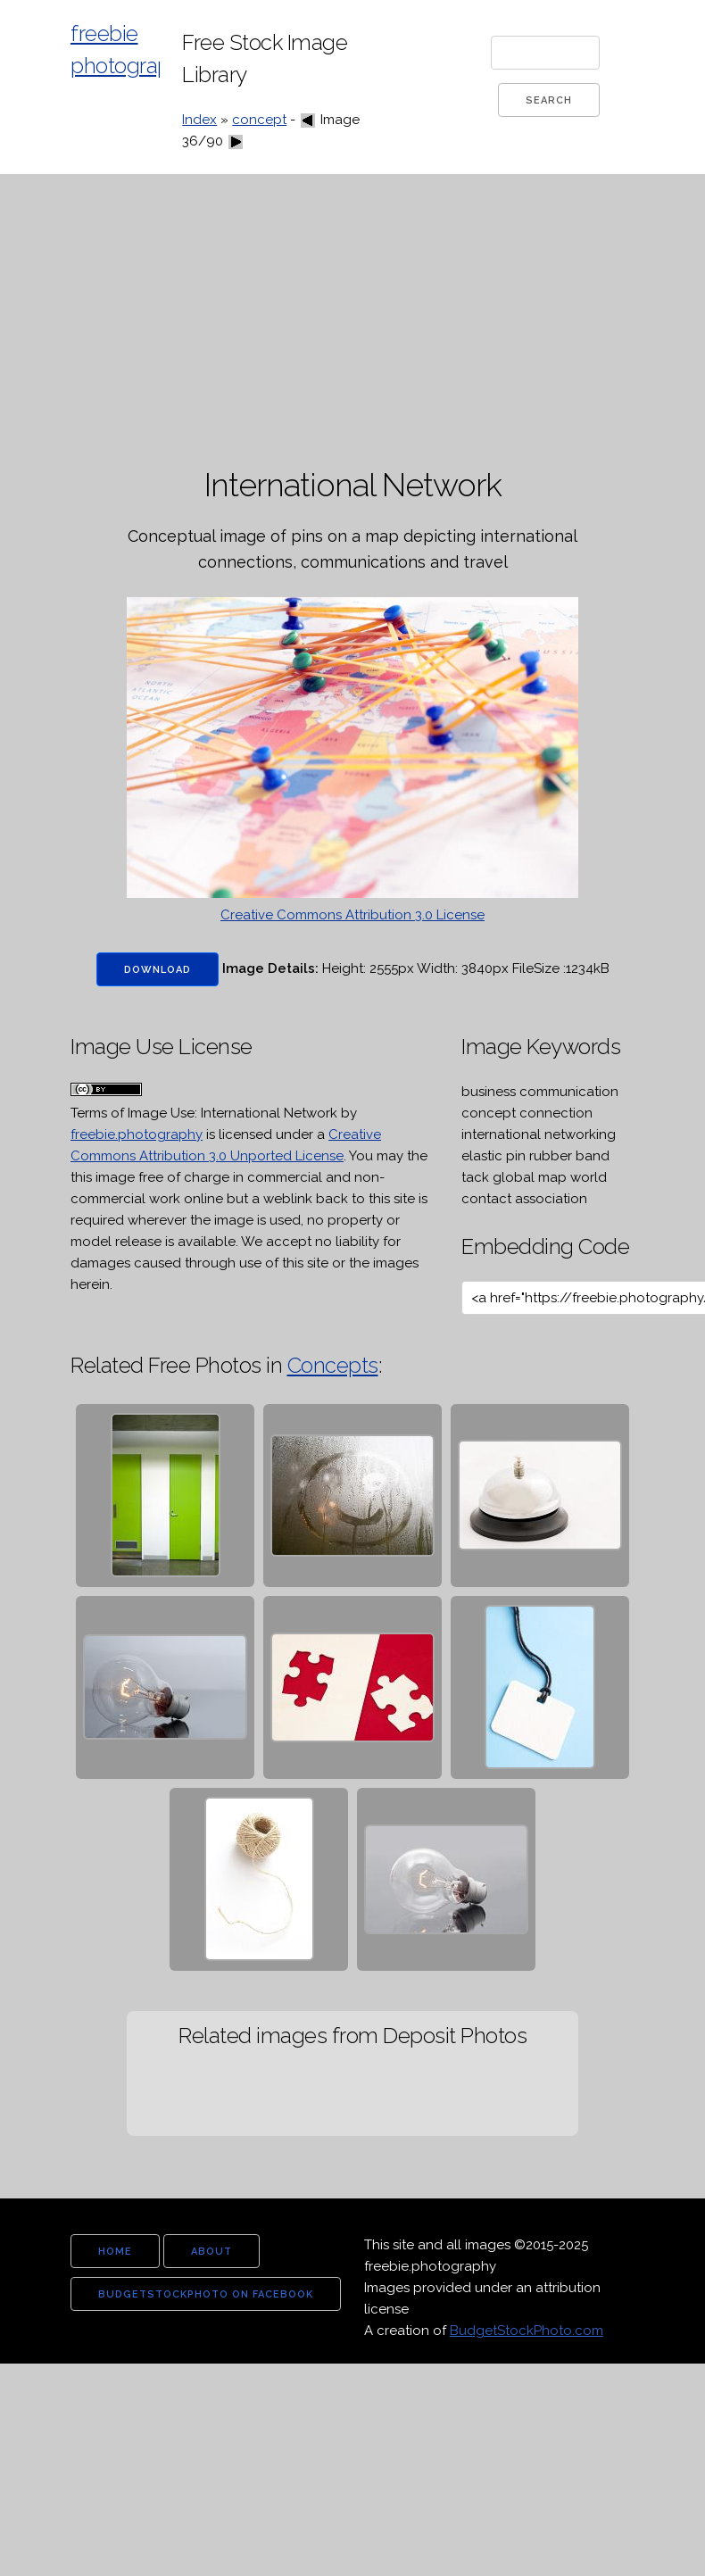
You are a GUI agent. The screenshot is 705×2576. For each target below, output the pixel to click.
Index (199, 120)
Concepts (332, 1365)
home (115, 2251)
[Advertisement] (353, 321)
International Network (269, 1113)
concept (259, 120)
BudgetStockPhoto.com (526, 2331)
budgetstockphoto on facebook (205, 2294)
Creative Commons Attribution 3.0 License (352, 915)
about (211, 2251)
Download (157, 970)
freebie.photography (136, 1134)
